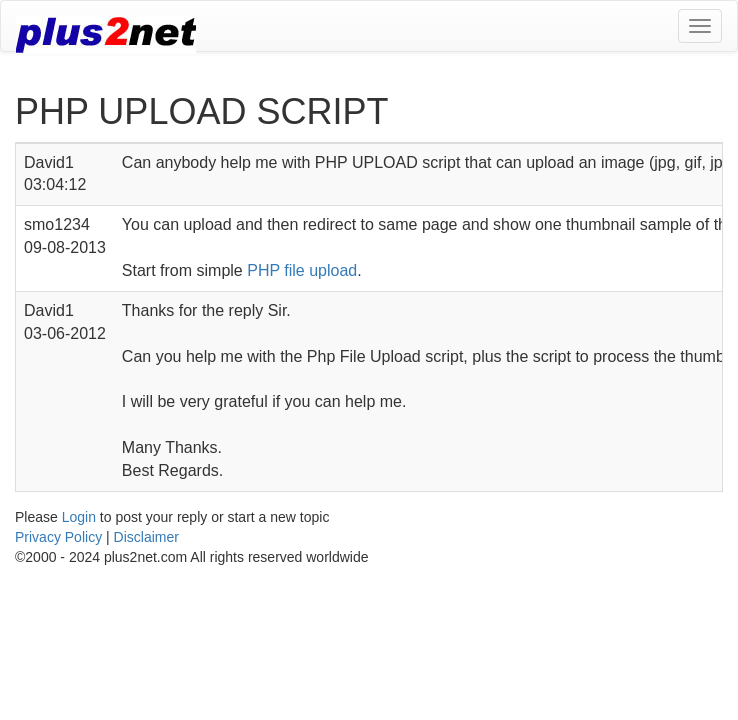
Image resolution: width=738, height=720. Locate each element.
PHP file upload (302, 270)
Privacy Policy (58, 537)
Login (79, 517)
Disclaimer (146, 537)
